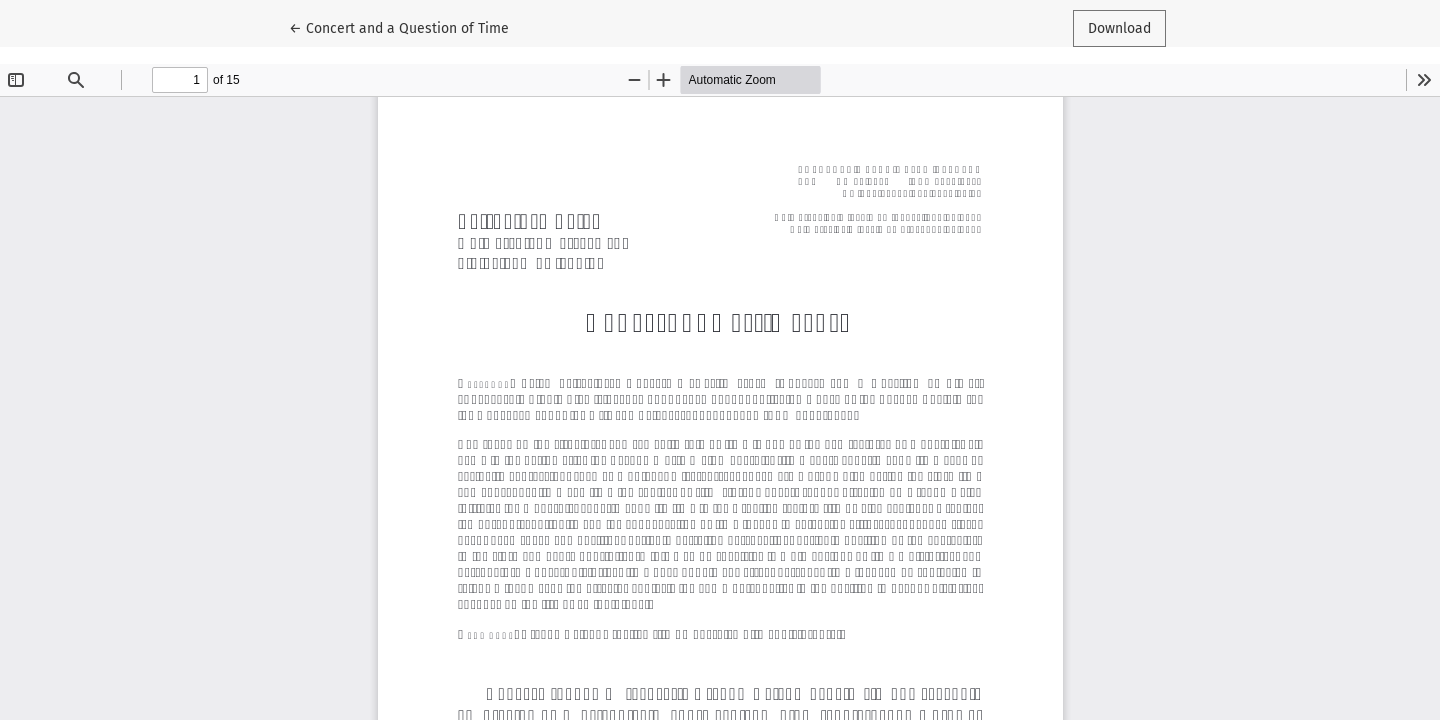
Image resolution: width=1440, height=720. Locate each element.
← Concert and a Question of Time (399, 27)
